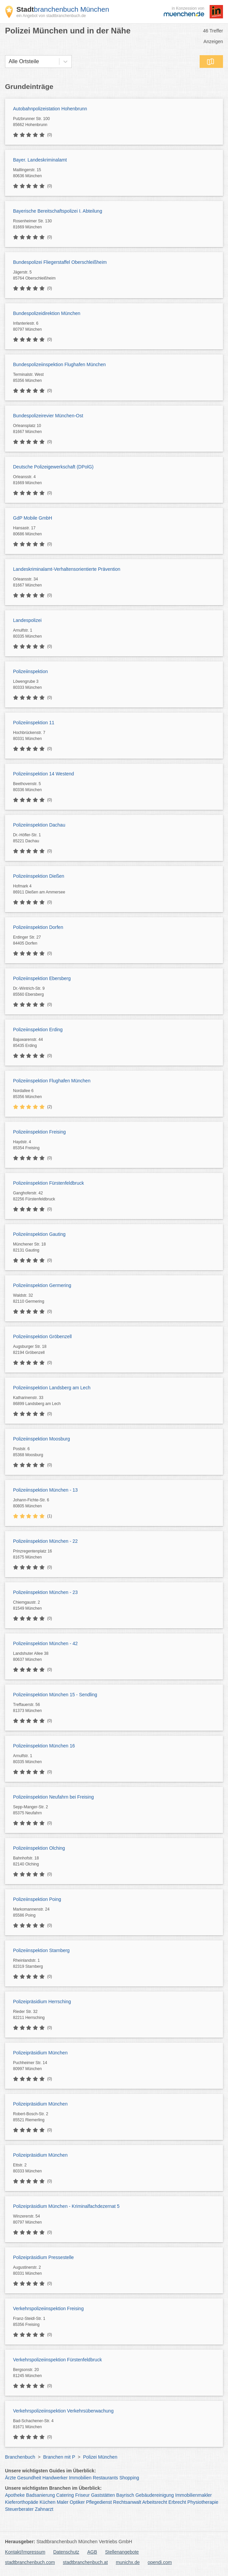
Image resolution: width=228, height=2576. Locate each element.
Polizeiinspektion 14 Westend (43, 773)
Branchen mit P (59, 2457)
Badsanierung (40, 2495)
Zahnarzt (44, 2509)
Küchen (47, 2502)
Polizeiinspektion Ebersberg (42, 978)
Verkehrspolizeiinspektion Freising (48, 2308)
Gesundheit (29, 2477)
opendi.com (160, 2562)
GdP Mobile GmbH (32, 518)
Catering (65, 2495)
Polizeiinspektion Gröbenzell (42, 1336)
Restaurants (105, 2477)
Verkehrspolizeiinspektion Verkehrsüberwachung (63, 2410)
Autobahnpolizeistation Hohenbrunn (50, 108)
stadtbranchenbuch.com (30, 2562)
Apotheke (15, 2495)
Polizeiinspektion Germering (42, 1285)
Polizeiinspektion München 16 (44, 1745)
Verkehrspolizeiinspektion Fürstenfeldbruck (57, 2359)
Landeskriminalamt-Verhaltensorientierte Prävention (66, 569)
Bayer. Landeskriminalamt (40, 160)
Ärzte (10, 2477)
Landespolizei (27, 620)
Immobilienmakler (193, 2495)
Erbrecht (177, 2502)
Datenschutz (66, 2552)
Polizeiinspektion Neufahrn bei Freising (53, 1797)
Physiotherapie (202, 2502)
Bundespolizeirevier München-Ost (48, 415)
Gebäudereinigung (155, 2495)
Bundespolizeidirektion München (46, 313)
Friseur (82, 2495)
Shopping (129, 2477)
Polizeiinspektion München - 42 (45, 1643)
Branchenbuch (20, 2457)
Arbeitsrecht (154, 2502)
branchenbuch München (62, 9)
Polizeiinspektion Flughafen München (51, 1080)
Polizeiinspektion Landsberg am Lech (51, 1387)
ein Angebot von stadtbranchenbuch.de (51, 15)
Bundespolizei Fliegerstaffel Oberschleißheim (60, 262)
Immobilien (80, 2477)
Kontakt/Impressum (25, 2552)
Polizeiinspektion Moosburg (41, 1438)
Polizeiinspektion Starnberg (41, 1950)
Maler (62, 2502)
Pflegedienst (99, 2502)
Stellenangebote (122, 2552)
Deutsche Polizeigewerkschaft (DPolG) (53, 466)
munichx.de (128, 2562)
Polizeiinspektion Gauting (39, 1234)
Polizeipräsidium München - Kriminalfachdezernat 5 (66, 2206)
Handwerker (54, 2477)
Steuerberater (19, 2509)
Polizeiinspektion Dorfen (38, 927)
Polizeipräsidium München (40, 2052)
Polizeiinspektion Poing (37, 1899)
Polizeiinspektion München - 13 (45, 1490)
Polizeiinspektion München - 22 (45, 1541)
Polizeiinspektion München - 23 (45, 1592)
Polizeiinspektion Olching (39, 1848)
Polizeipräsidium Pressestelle (43, 2257)
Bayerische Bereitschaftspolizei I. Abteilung (57, 211)
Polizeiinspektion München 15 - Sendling (55, 1694)
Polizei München (100, 2457)
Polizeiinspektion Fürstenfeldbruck (48, 1183)
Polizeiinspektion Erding (38, 1029)
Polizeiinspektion (30, 671)
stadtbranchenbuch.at (85, 2562)
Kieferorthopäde (21, 2502)
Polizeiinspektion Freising (39, 1132)
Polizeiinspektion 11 (33, 722)
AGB (92, 2552)
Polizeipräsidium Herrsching (42, 2001)
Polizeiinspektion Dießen (38, 876)
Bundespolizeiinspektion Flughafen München (59, 364)
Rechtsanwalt (127, 2502)
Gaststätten (103, 2495)
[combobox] (8, 62)
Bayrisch (125, 2495)
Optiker (77, 2502)
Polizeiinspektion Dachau (39, 825)
